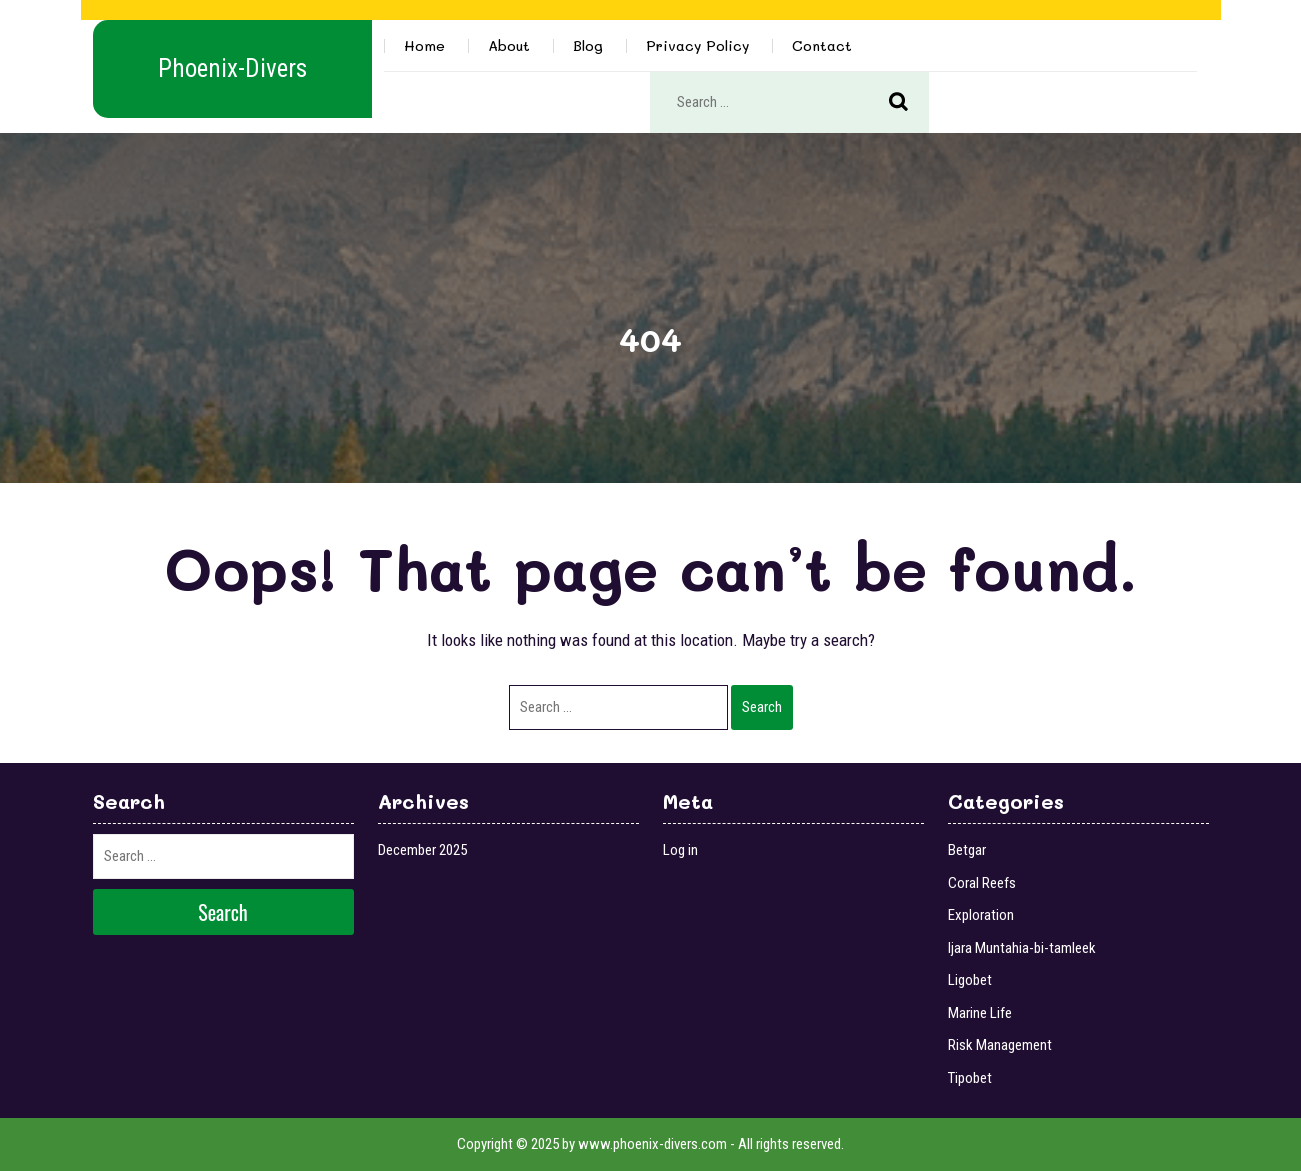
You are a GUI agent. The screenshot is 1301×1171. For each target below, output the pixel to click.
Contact (822, 45)
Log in (680, 850)
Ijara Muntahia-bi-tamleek (1022, 948)
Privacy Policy (697, 45)
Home (424, 45)
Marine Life (980, 1013)
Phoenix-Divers (232, 68)
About (509, 45)
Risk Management (1000, 1045)
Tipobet (970, 1078)
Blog (588, 45)
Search (909, 103)
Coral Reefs (982, 883)
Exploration (981, 915)
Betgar (967, 850)
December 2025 (422, 850)
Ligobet (970, 980)
